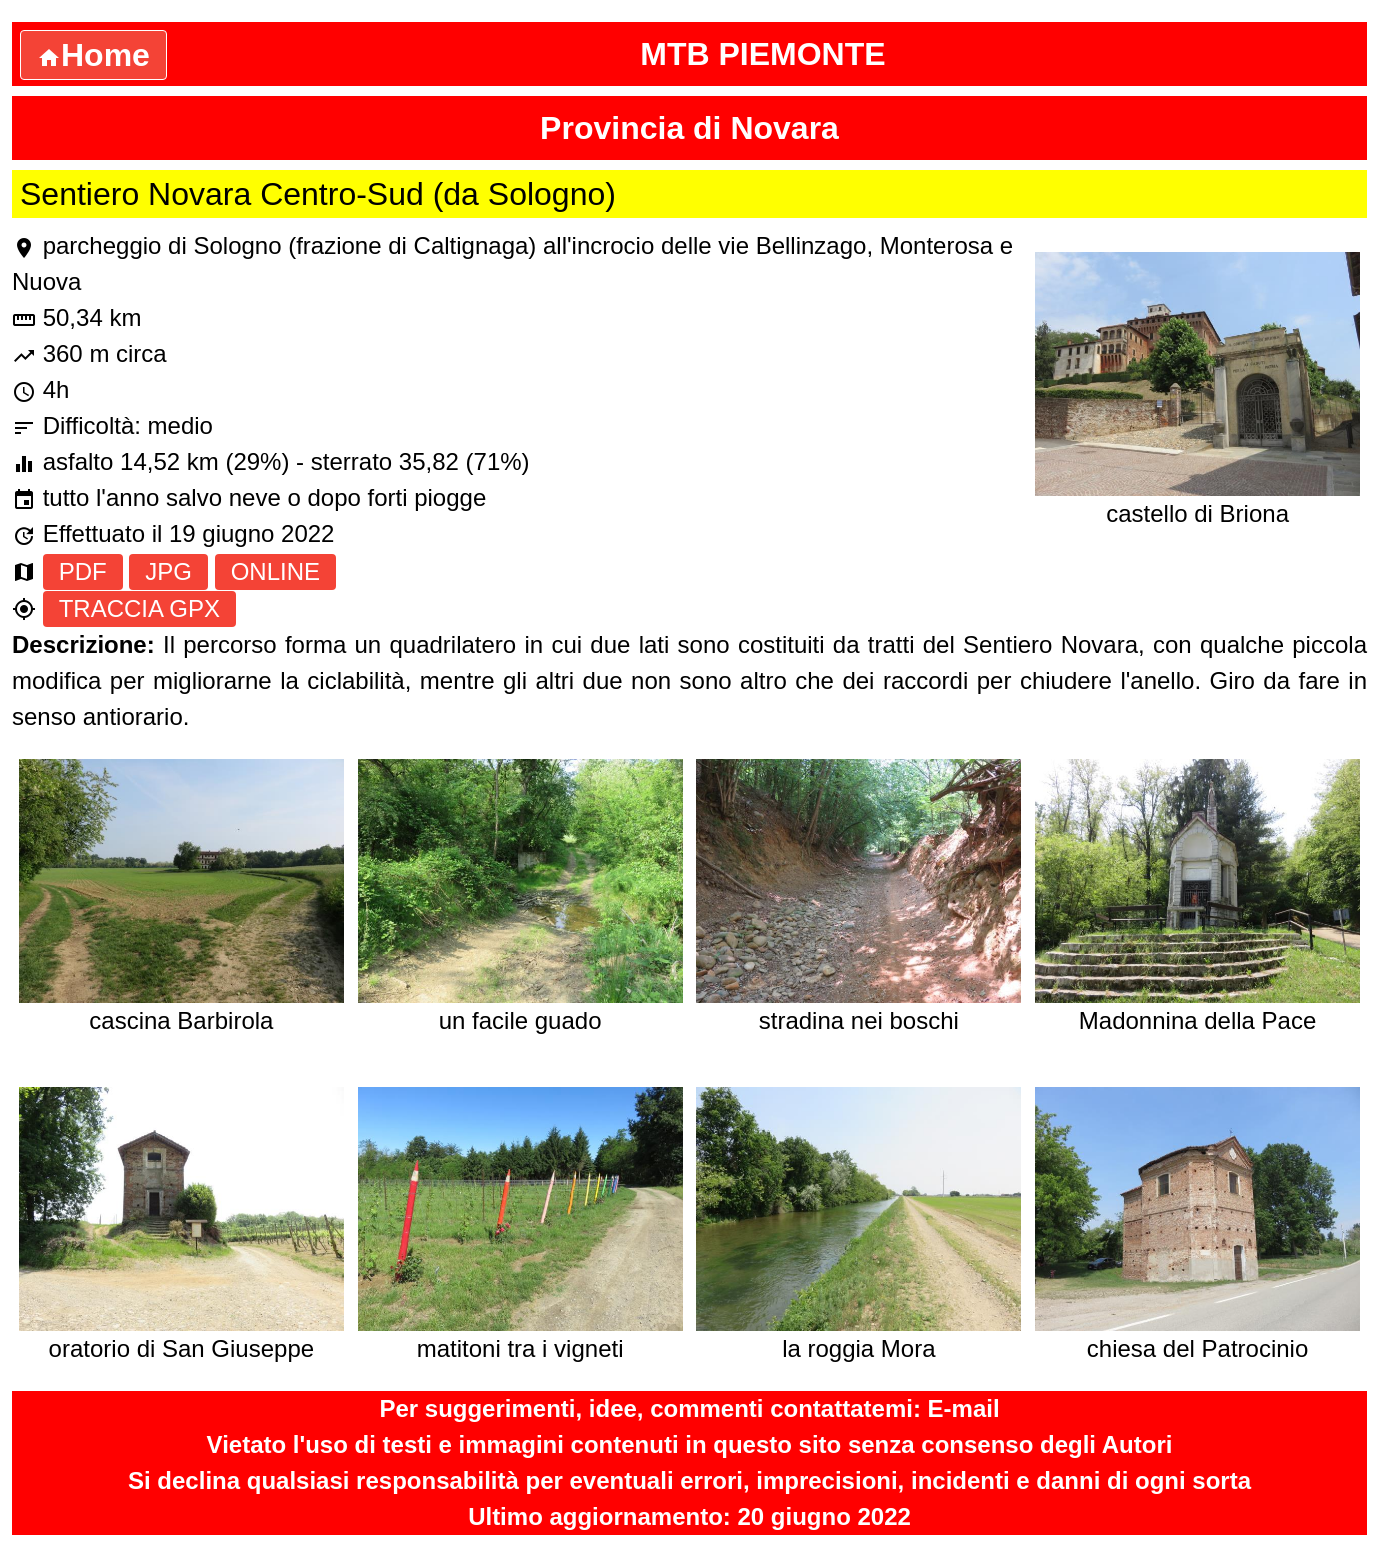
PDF (83, 571)
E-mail (964, 1408)
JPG (168, 571)
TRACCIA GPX (139, 608)
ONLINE (275, 571)
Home (93, 55)
